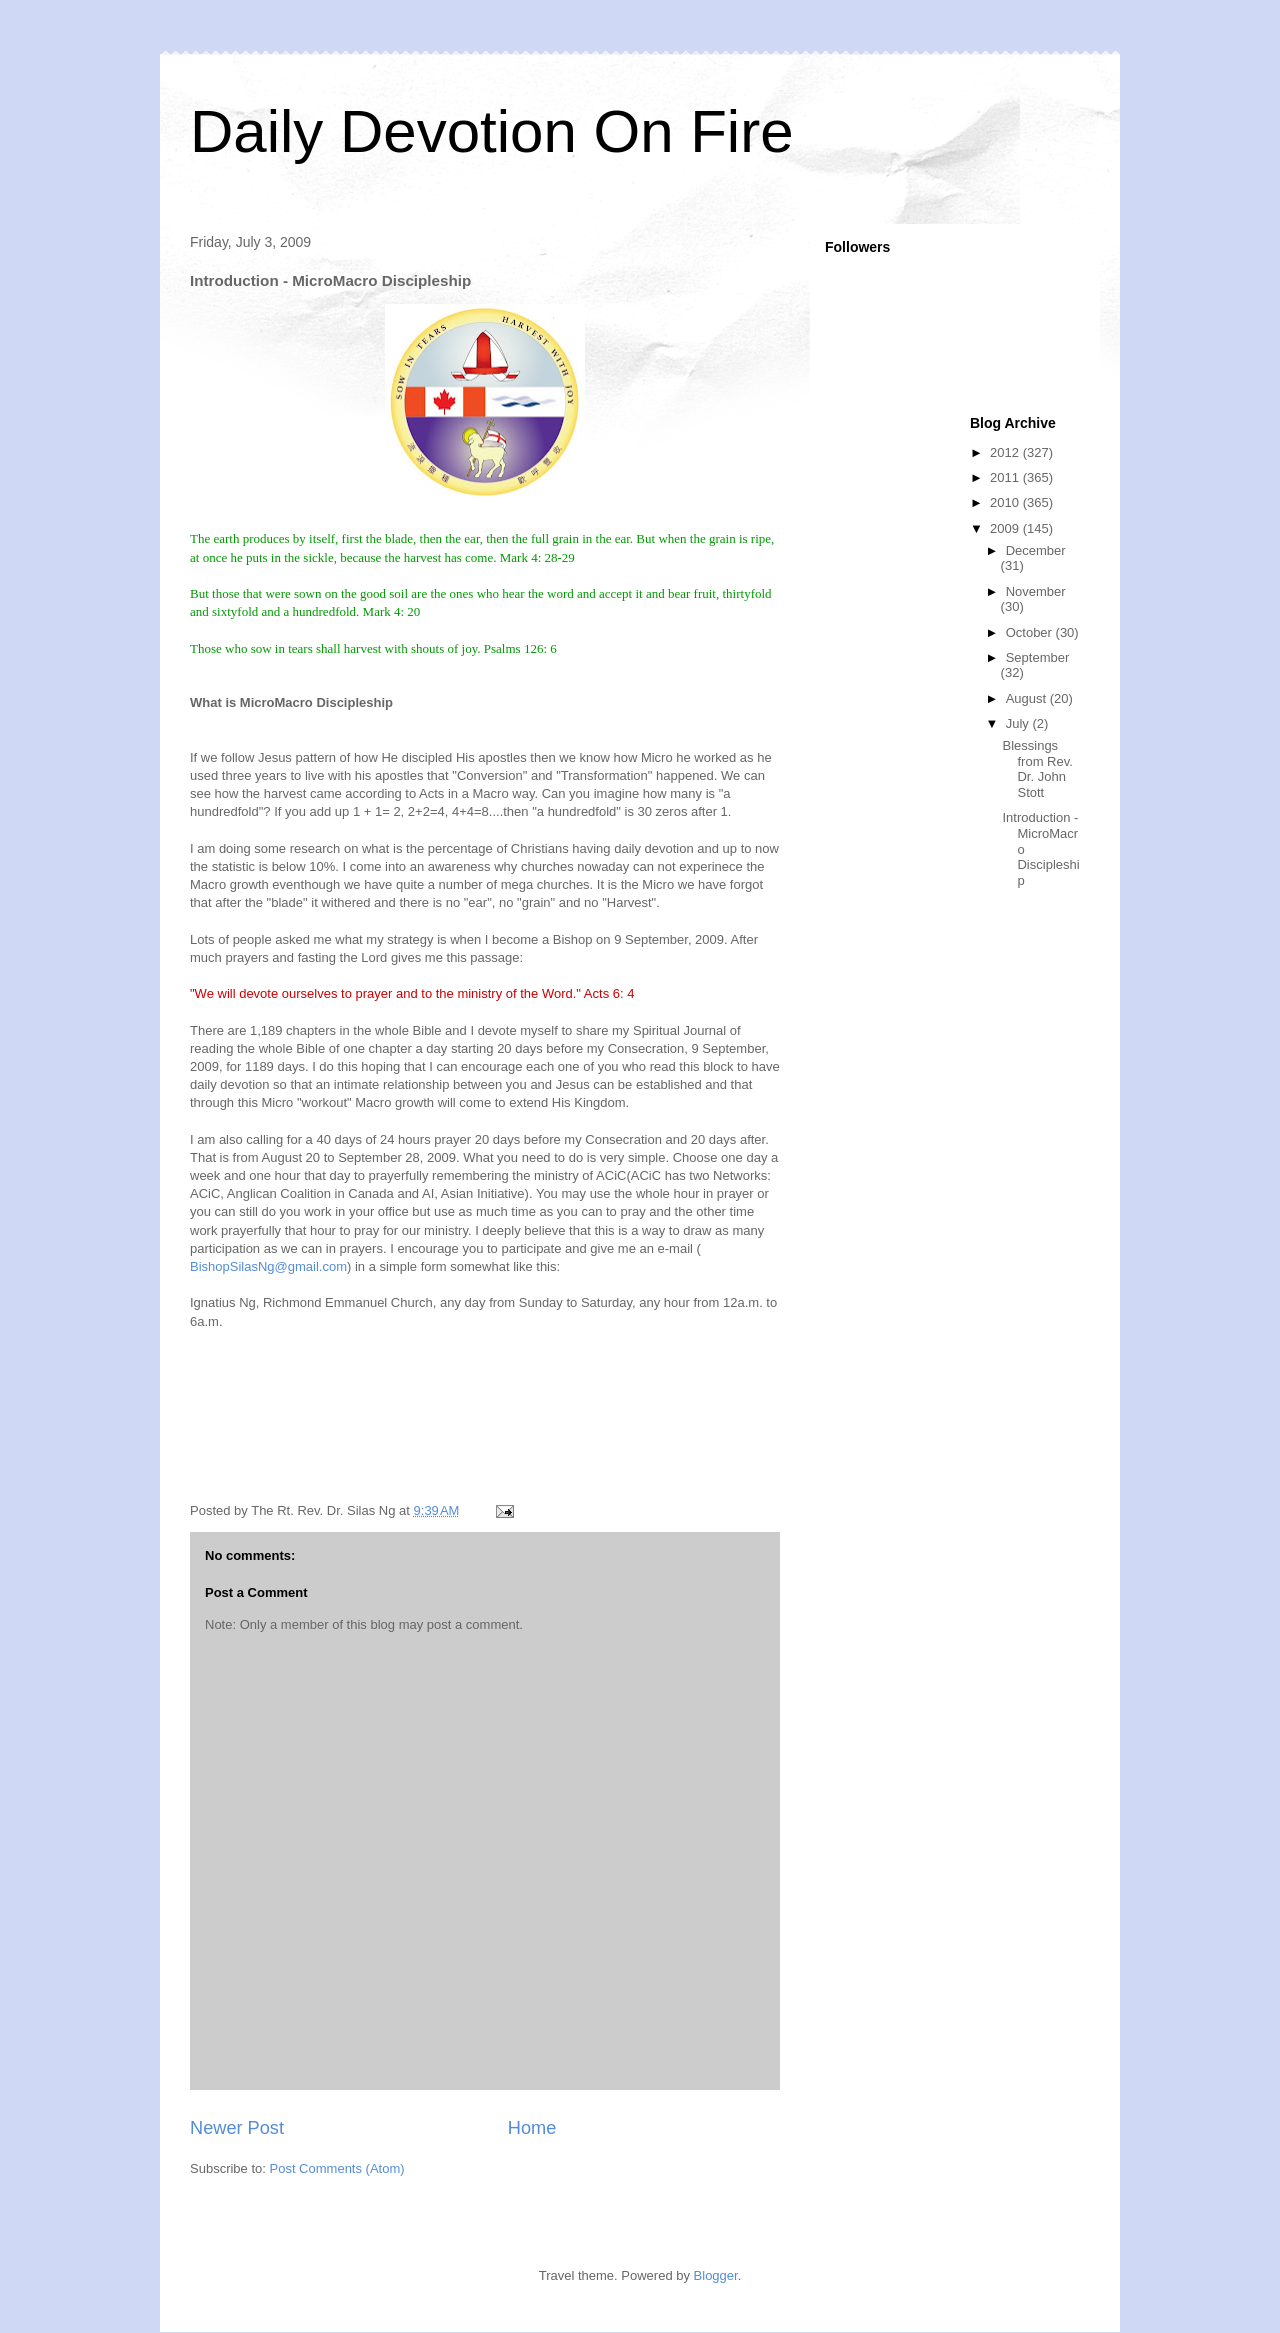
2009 (1006, 528)
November (1036, 591)
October (1031, 632)
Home (532, 2128)
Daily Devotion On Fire (492, 131)
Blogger (716, 2275)
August (1028, 698)
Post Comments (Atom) (337, 2168)
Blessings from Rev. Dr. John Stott (1037, 769)
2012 (1006, 452)
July (1019, 723)
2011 (1006, 477)
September (1038, 657)
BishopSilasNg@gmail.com (268, 1266)
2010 (1006, 502)
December (1036, 550)
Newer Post (237, 2128)
